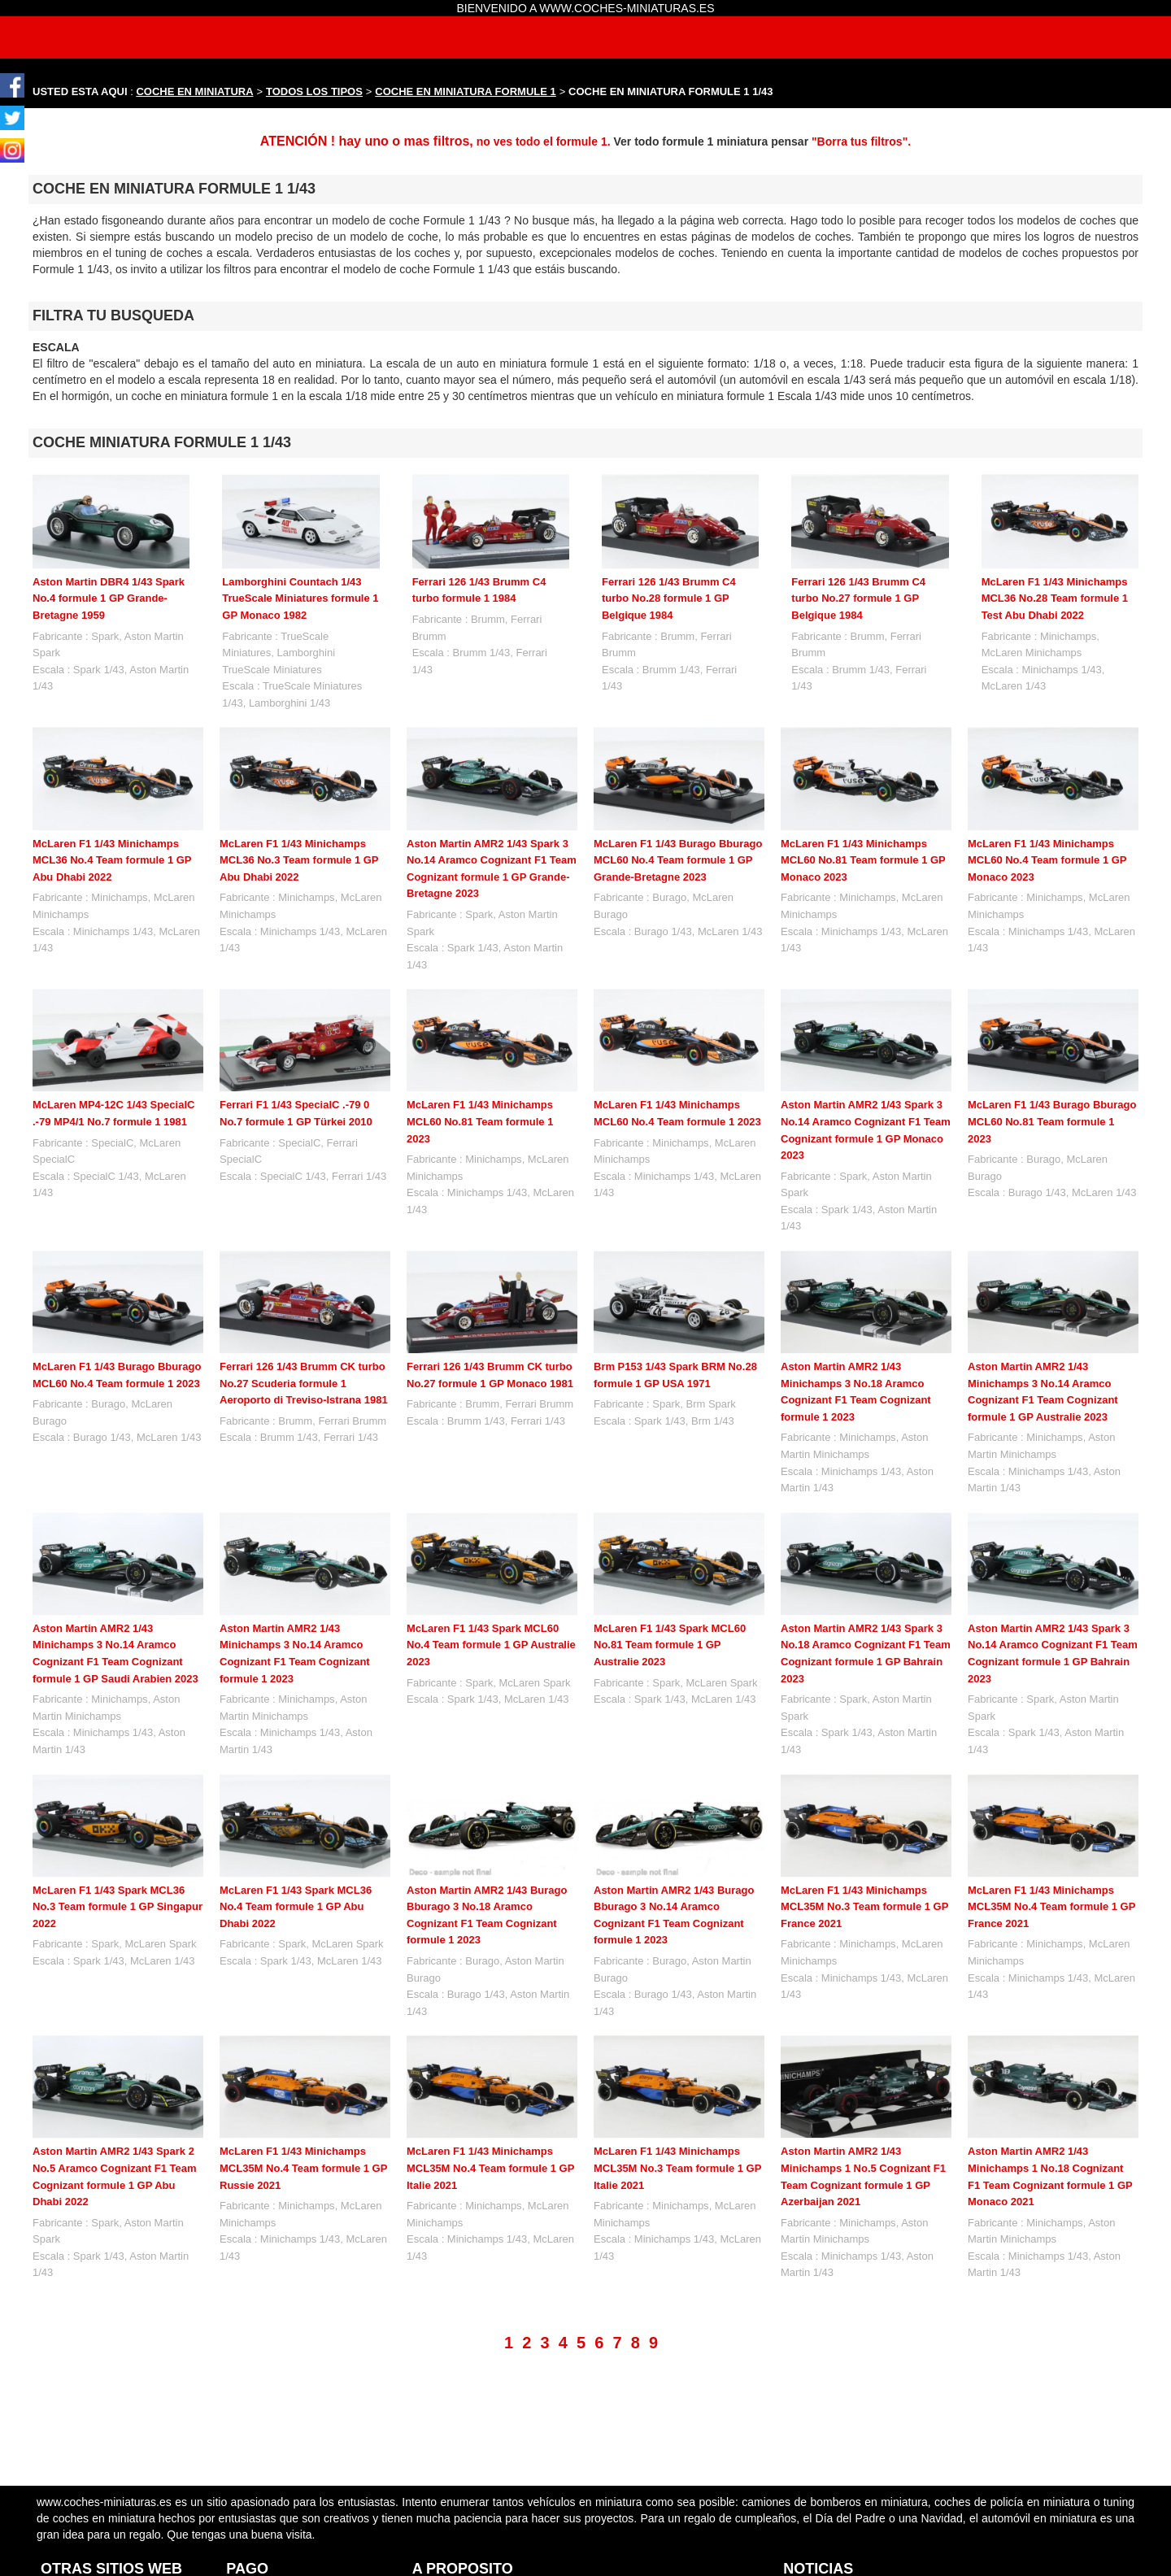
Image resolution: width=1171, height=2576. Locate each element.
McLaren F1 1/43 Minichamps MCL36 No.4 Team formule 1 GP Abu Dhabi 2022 (112, 860)
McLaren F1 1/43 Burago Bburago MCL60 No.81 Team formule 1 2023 (1052, 1121)
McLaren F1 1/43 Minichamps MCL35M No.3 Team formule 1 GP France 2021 (864, 1907)
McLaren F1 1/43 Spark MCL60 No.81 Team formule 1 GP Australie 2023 (670, 1645)
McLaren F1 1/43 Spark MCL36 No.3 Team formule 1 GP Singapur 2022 (117, 1907)
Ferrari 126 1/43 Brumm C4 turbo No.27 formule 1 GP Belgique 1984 (858, 598)
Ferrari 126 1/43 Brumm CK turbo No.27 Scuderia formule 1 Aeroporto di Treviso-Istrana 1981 (304, 1383)
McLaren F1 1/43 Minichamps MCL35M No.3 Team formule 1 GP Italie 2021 (677, 2168)
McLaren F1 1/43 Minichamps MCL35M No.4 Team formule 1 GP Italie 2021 (490, 2168)
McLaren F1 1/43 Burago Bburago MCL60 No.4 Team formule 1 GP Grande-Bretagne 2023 (678, 860)
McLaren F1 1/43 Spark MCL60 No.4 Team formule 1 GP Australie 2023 (491, 1645)
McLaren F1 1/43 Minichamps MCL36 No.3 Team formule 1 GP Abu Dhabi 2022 (299, 860)
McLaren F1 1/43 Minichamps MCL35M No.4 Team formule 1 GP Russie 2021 (303, 2168)
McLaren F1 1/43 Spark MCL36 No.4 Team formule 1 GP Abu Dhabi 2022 (296, 1907)
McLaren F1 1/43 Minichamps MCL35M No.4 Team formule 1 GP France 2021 (1051, 1907)
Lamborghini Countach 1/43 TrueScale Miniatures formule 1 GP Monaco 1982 (300, 598)
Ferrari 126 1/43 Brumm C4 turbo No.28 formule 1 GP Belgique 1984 (669, 598)
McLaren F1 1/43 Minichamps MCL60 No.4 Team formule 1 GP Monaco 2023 (1047, 860)
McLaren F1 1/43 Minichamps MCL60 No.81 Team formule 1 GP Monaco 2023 (863, 860)
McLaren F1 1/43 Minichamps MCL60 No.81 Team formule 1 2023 (480, 1121)
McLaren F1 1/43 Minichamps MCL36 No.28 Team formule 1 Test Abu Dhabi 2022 (1055, 598)
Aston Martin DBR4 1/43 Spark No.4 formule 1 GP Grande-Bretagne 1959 (109, 598)
